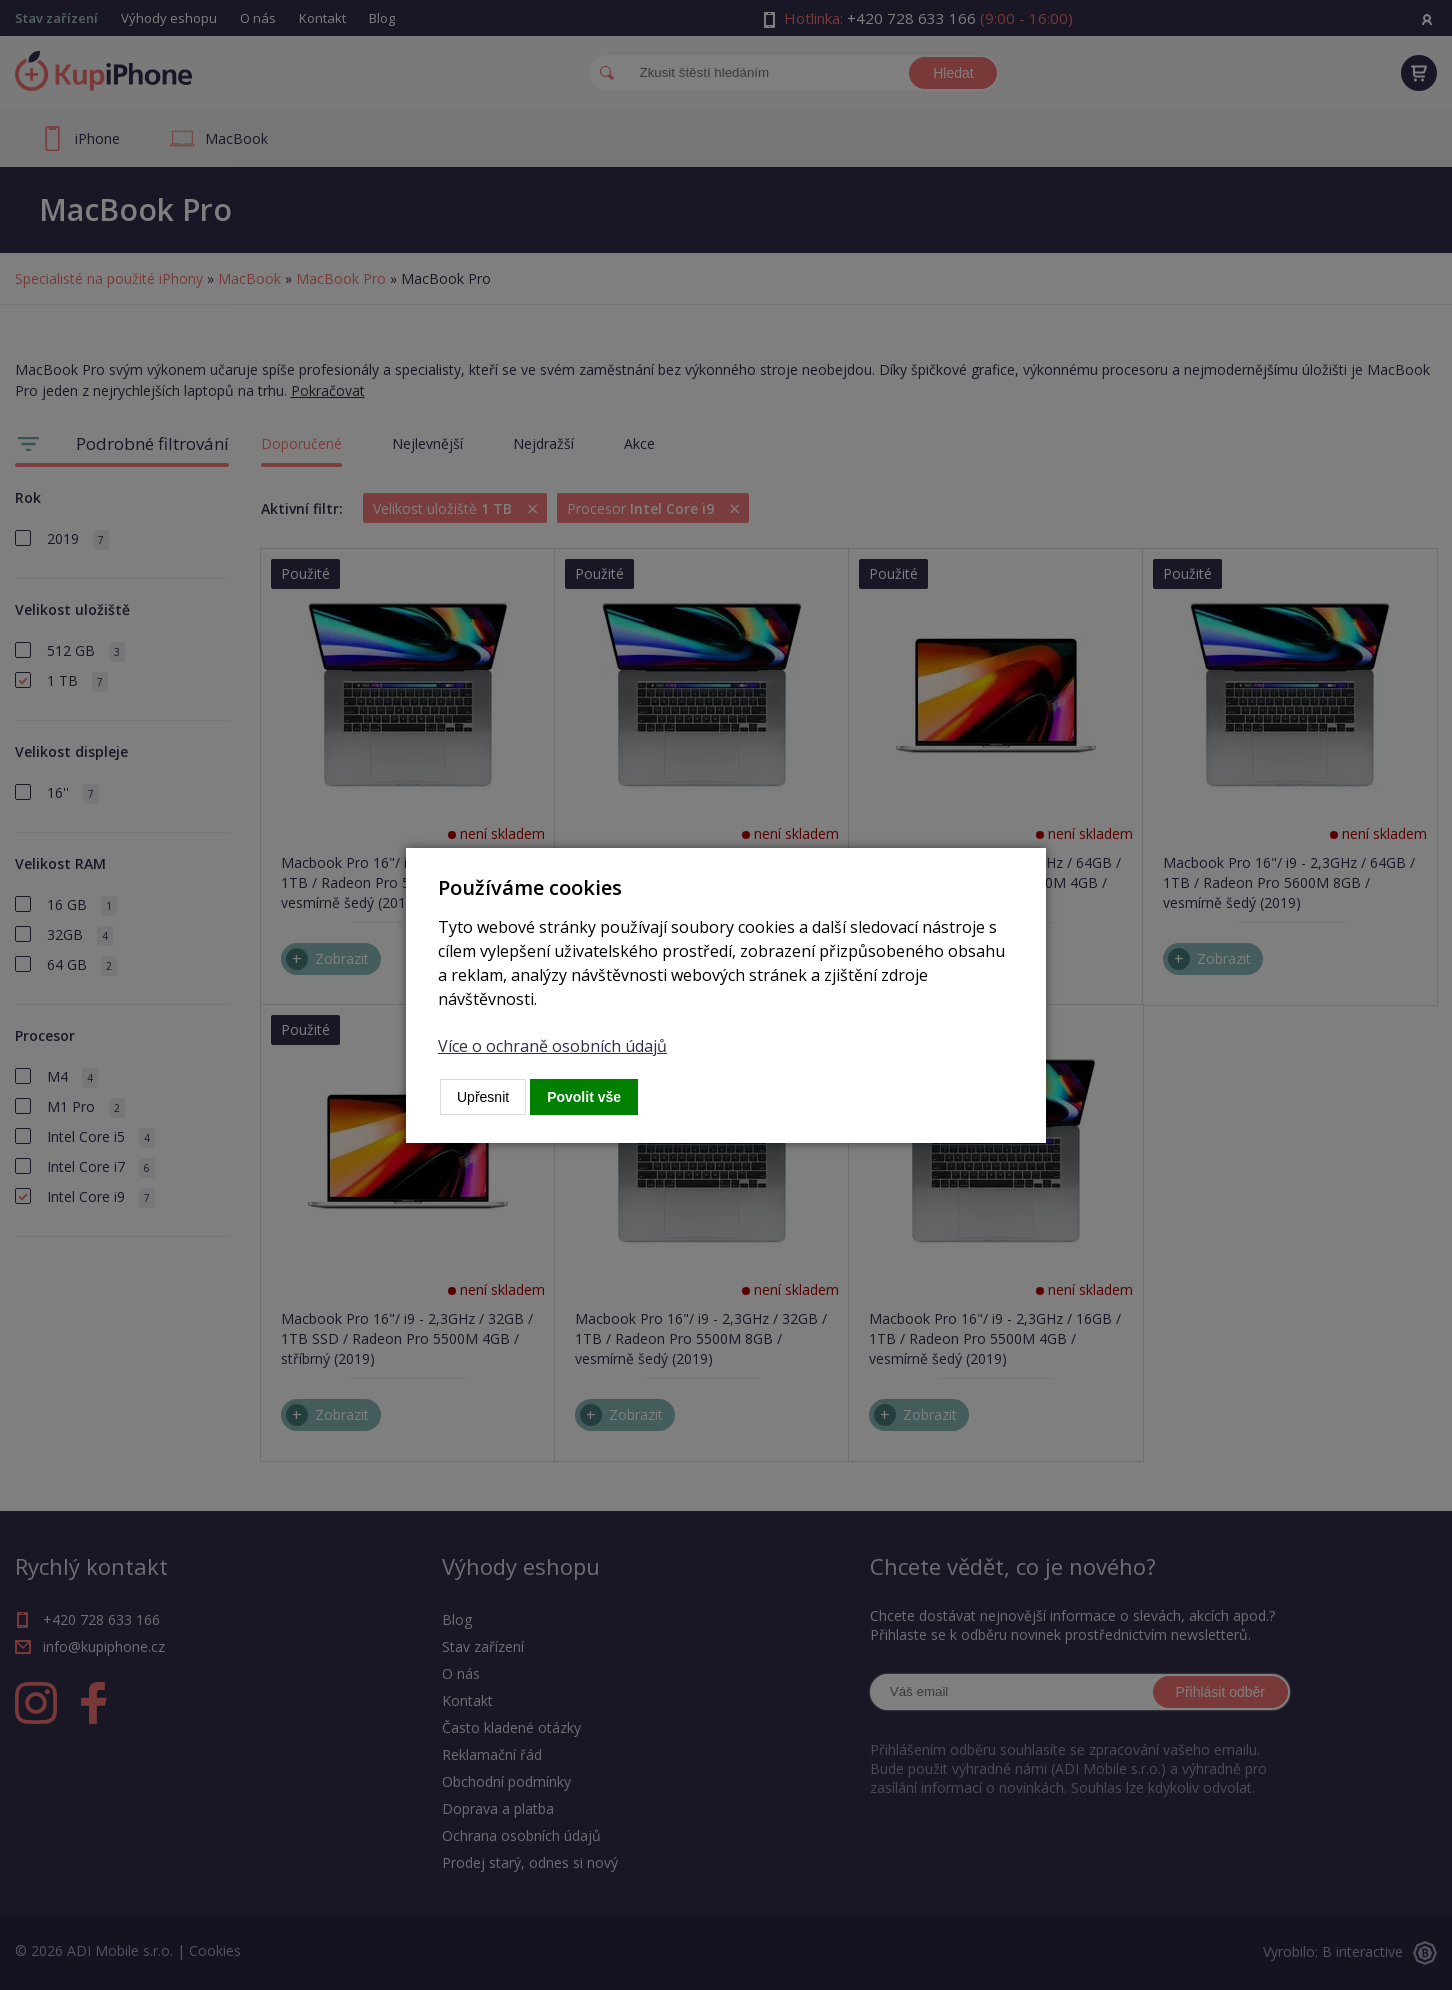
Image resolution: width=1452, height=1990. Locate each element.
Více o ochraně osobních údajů (552, 1046)
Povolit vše (584, 1097)
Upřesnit (483, 1097)
